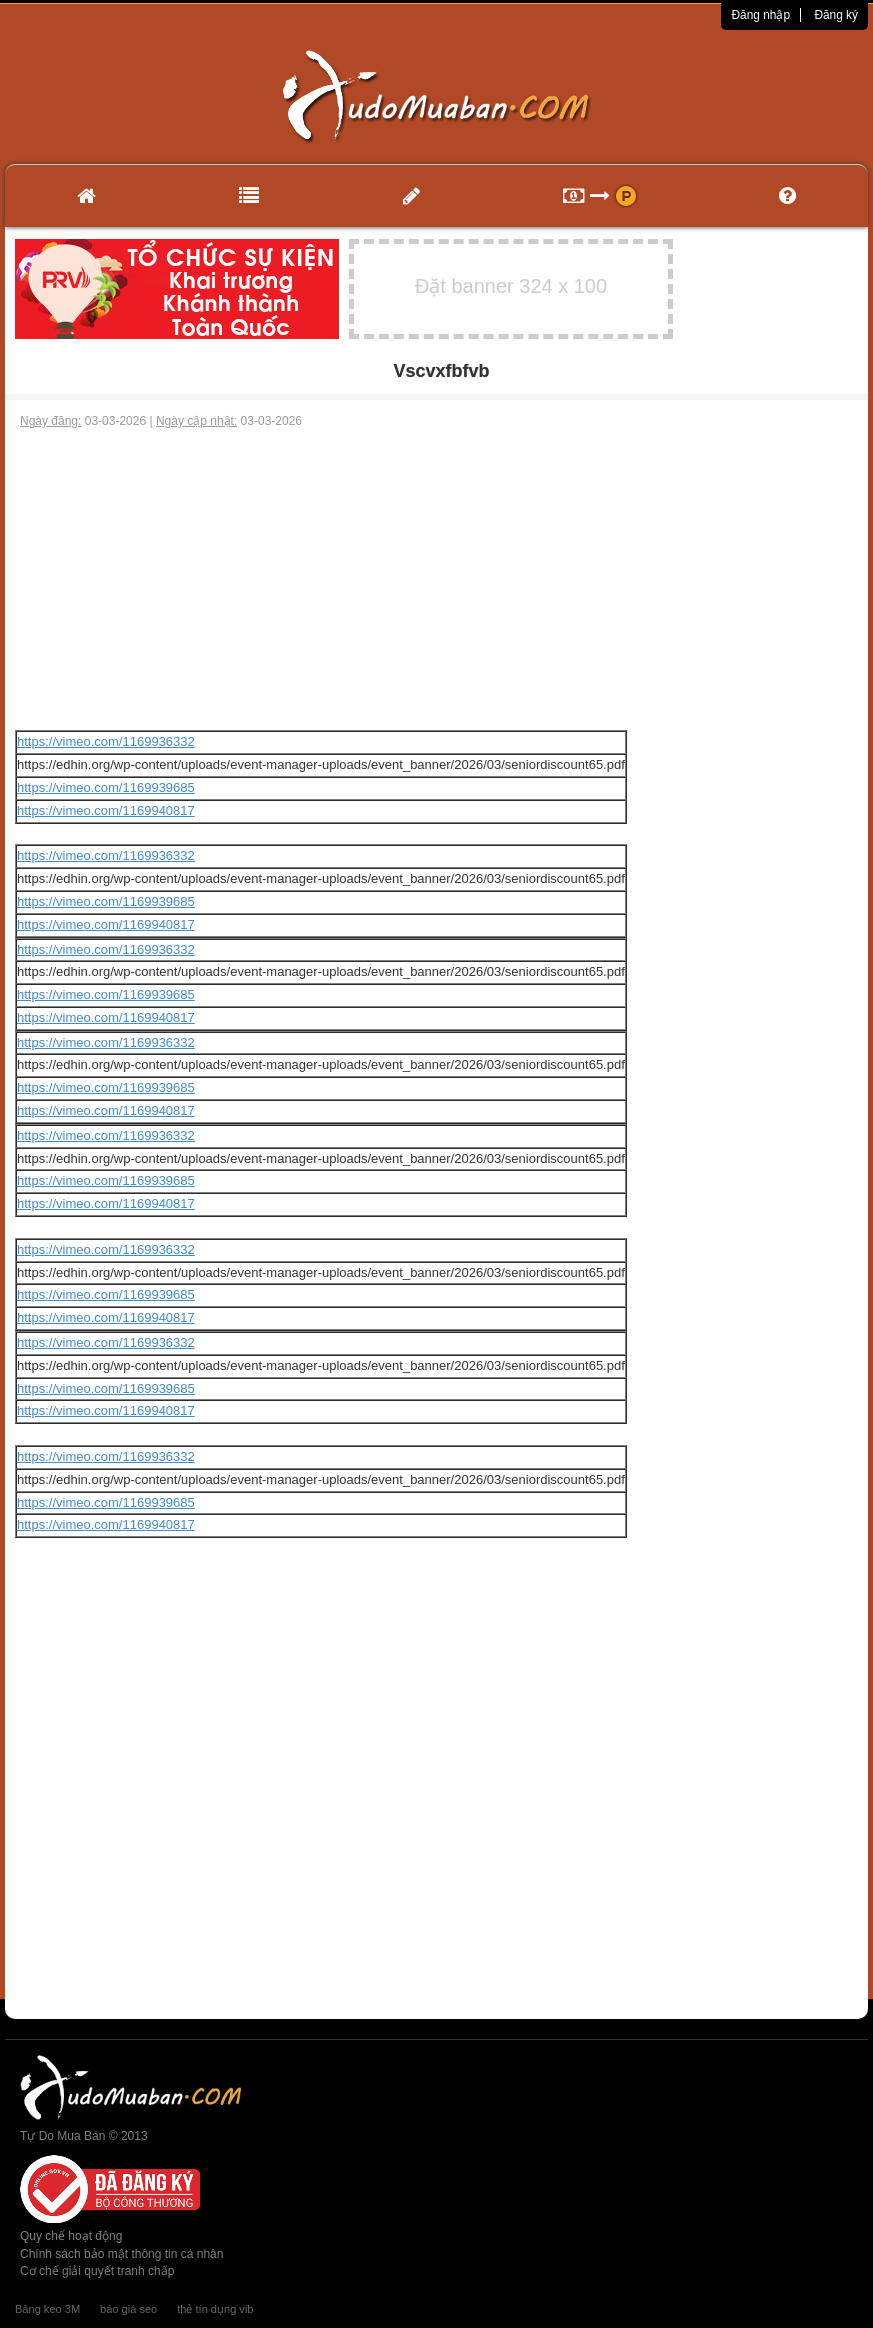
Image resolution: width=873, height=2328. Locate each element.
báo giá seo (128, 2309)
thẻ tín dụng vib (215, 2309)
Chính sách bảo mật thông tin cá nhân (121, 2254)
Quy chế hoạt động (71, 2236)
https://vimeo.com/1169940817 (106, 810)
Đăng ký (836, 15)
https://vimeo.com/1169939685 (106, 787)
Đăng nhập (760, 15)
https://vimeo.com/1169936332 (106, 741)
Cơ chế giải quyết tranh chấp (97, 2271)
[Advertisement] (436, 580)
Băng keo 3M (47, 2309)
